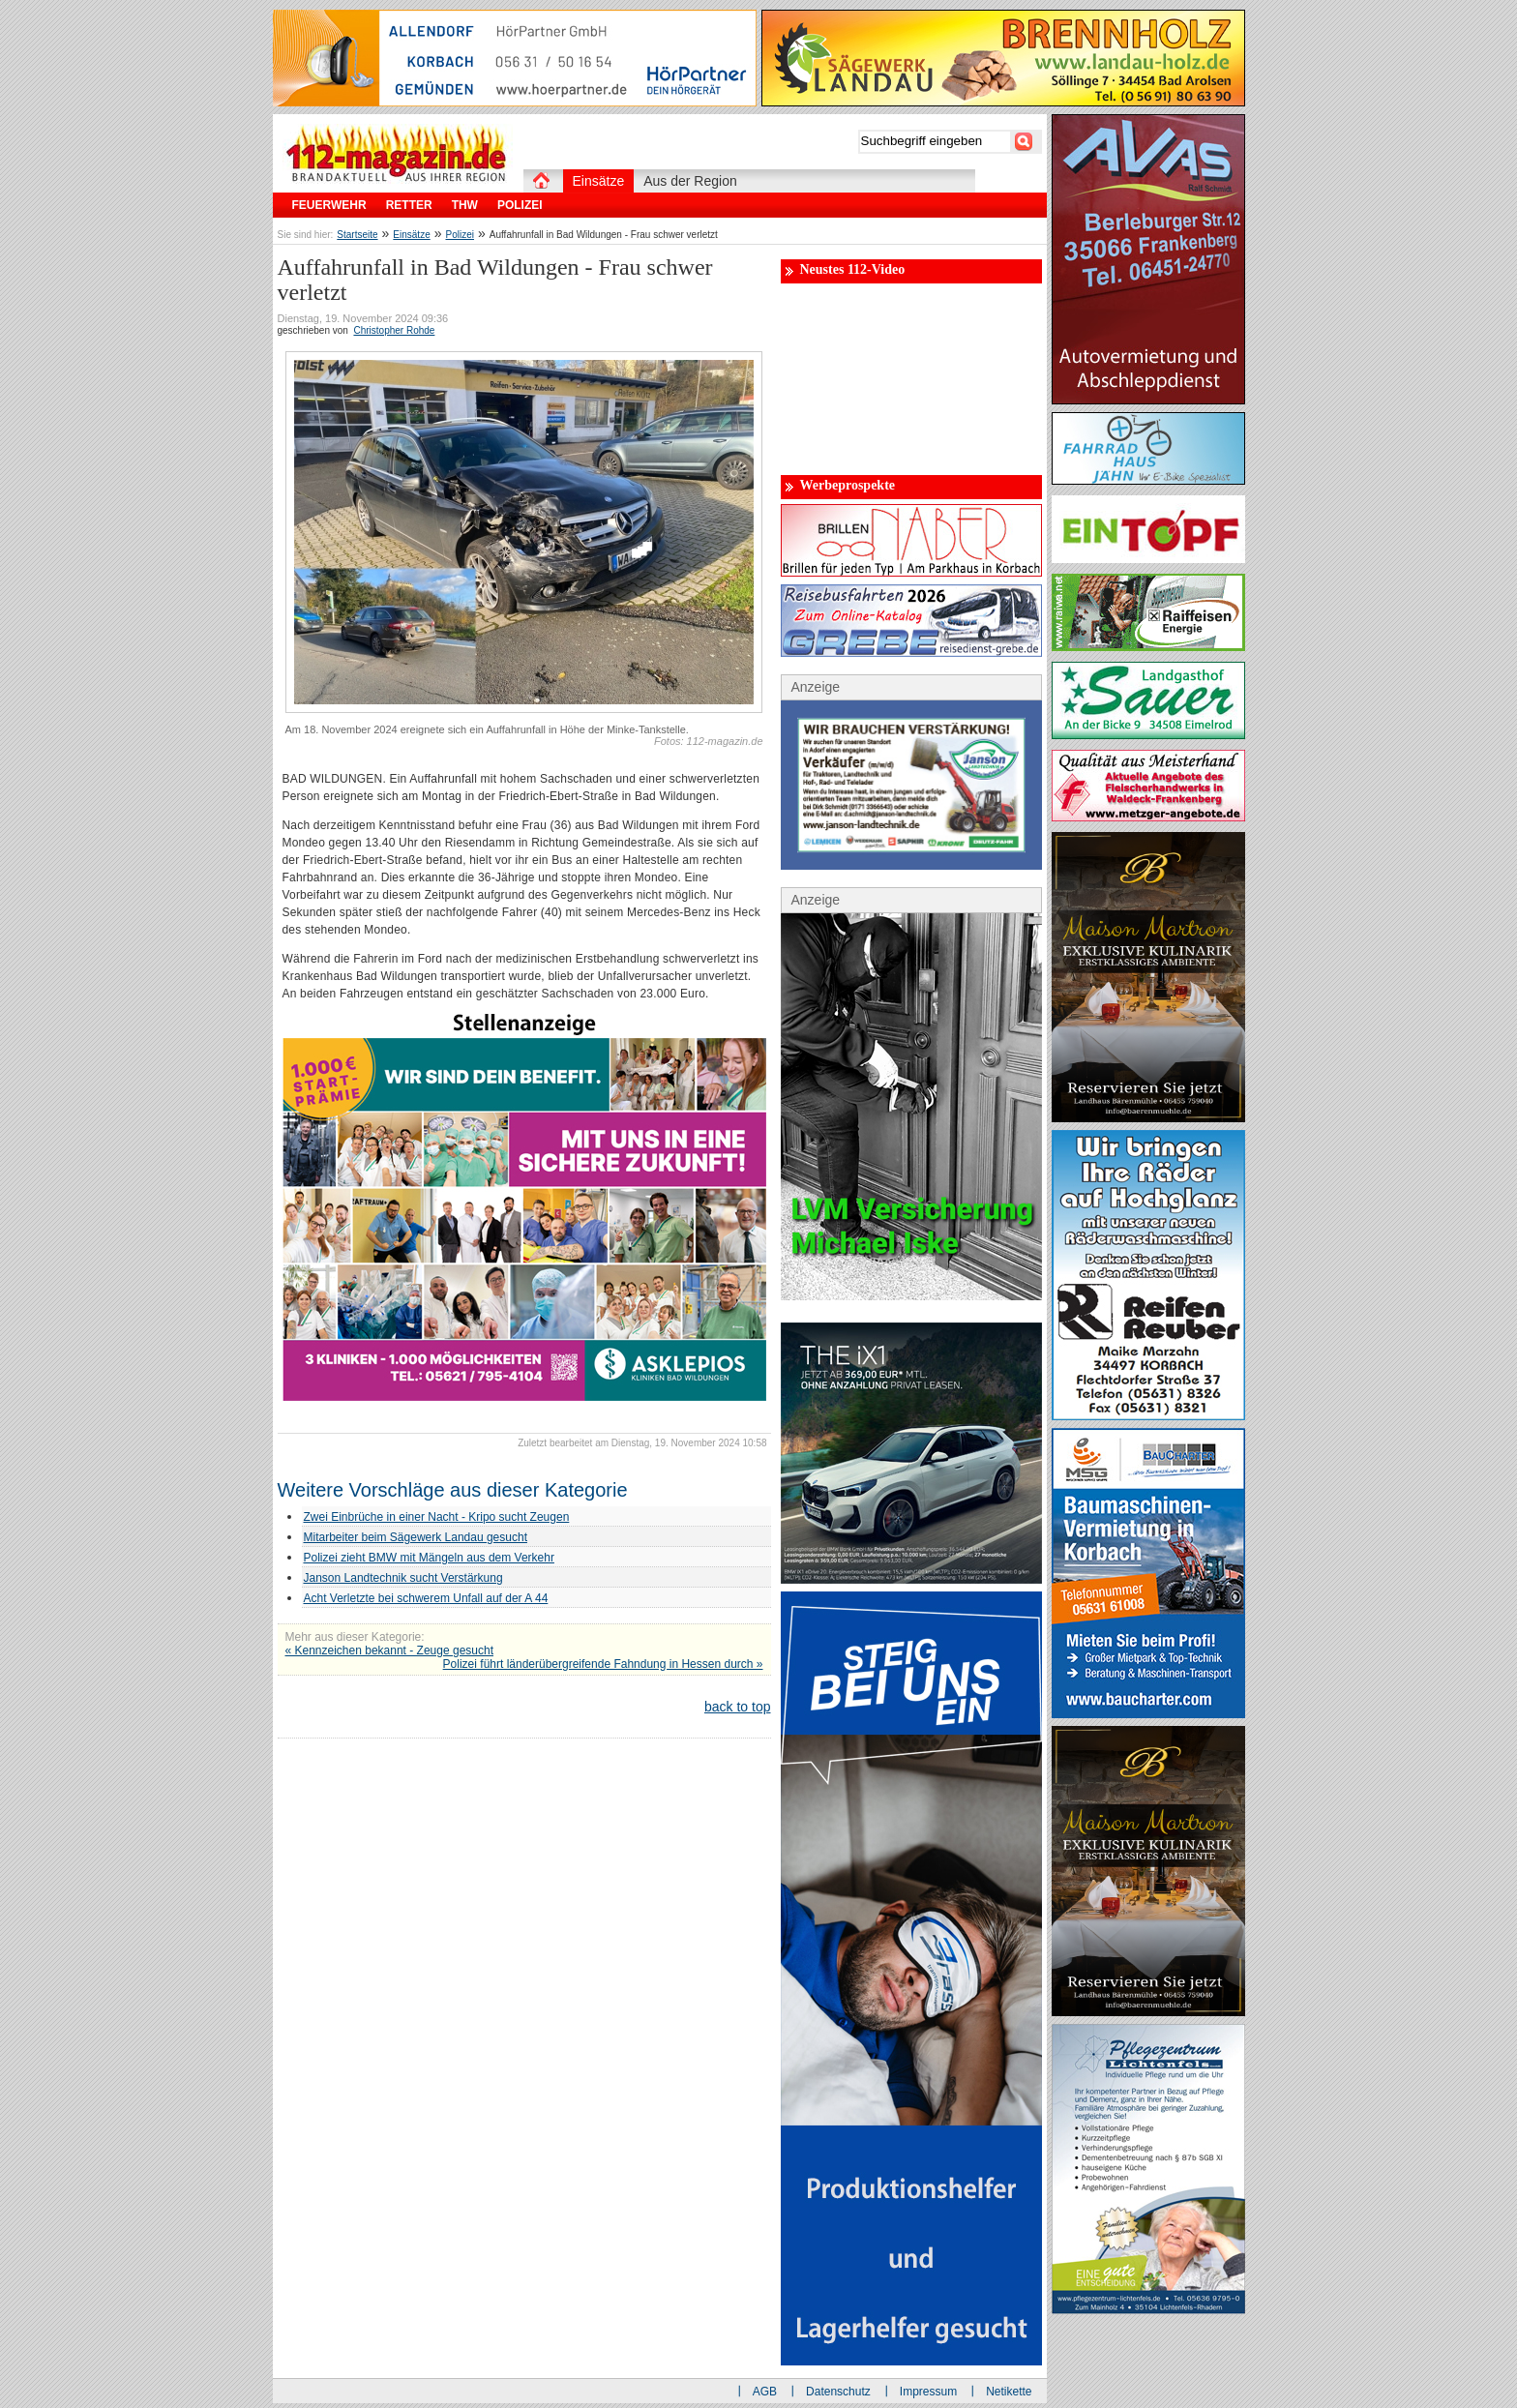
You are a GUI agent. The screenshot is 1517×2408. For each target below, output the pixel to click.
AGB (765, 2391)
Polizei (460, 234)
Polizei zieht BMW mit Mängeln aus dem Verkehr (429, 1557)
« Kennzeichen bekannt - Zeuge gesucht (389, 1650)
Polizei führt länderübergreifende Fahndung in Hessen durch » (603, 1664)
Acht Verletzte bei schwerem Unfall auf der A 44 (426, 1598)
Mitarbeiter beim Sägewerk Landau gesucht (415, 1537)
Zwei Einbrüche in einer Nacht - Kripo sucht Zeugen (437, 1517)
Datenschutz (838, 2391)
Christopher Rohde (393, 330)
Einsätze (411, 234)
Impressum (928, 2391)
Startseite (357, 234)
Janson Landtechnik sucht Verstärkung (403, 1578)
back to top (737, 1706)
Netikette (1008, 2391)
